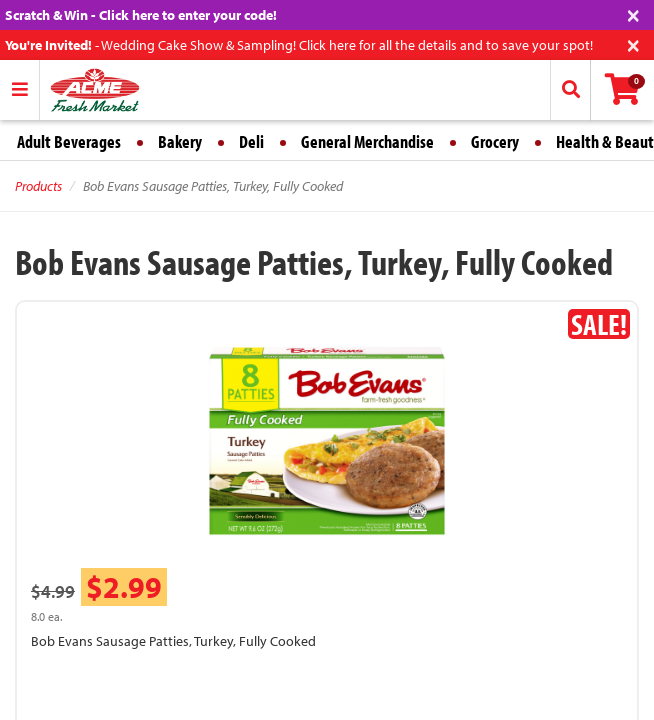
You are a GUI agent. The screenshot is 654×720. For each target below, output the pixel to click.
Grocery (495, 141)
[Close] (633, 13)
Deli (251, 141)
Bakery (180, 141)
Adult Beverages (69, 141)
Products (38, 186)
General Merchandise (367, 141)
